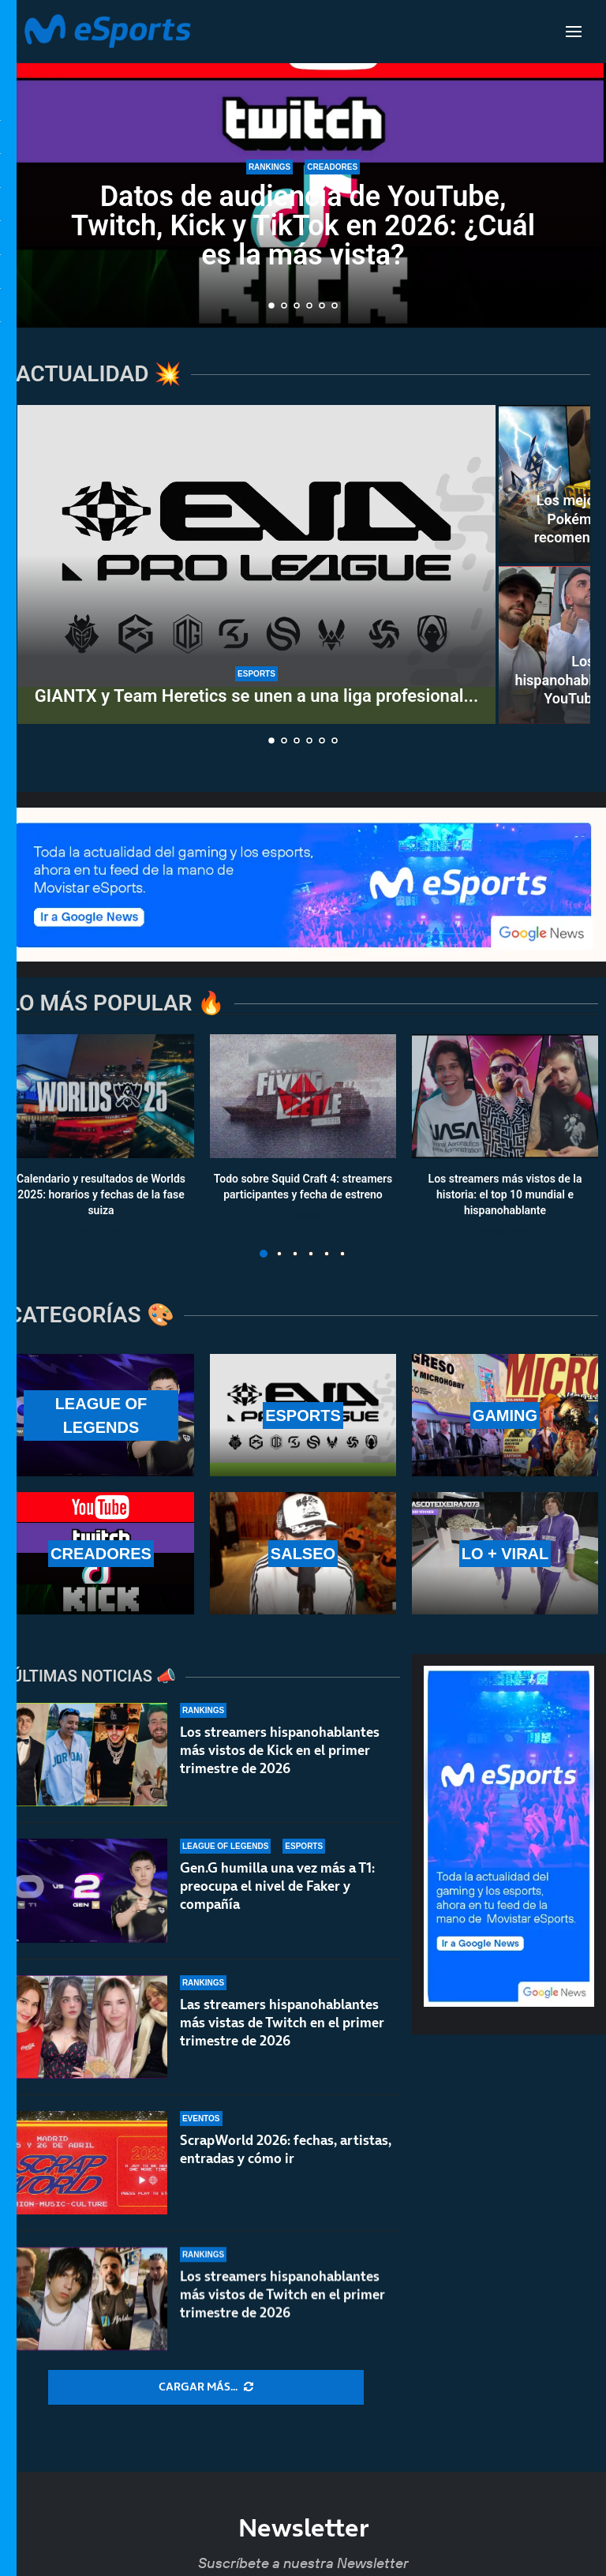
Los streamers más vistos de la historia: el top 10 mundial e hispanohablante (505, 1195)
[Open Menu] (574, 31)
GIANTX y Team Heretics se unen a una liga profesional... (256, 696)
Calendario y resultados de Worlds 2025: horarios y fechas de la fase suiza (101, 1195)
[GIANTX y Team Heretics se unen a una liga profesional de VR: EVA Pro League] (256, 564)
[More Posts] (206, 2387)
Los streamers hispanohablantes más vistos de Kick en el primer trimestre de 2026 (280, 1750)
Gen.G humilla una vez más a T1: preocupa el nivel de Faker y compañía (277, 1894)
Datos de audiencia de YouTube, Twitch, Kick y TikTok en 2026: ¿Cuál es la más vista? (303, 226)
